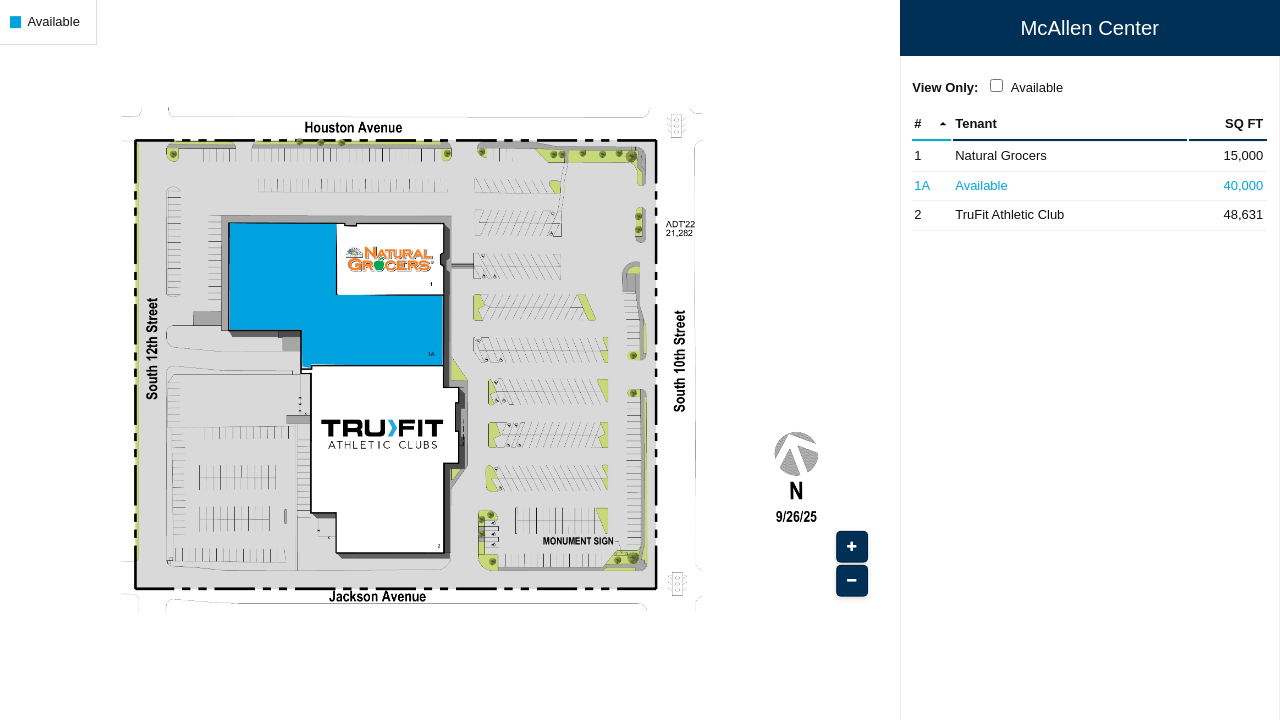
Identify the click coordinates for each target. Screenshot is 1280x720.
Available (1037, 87)
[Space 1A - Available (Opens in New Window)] (1089, 186)
